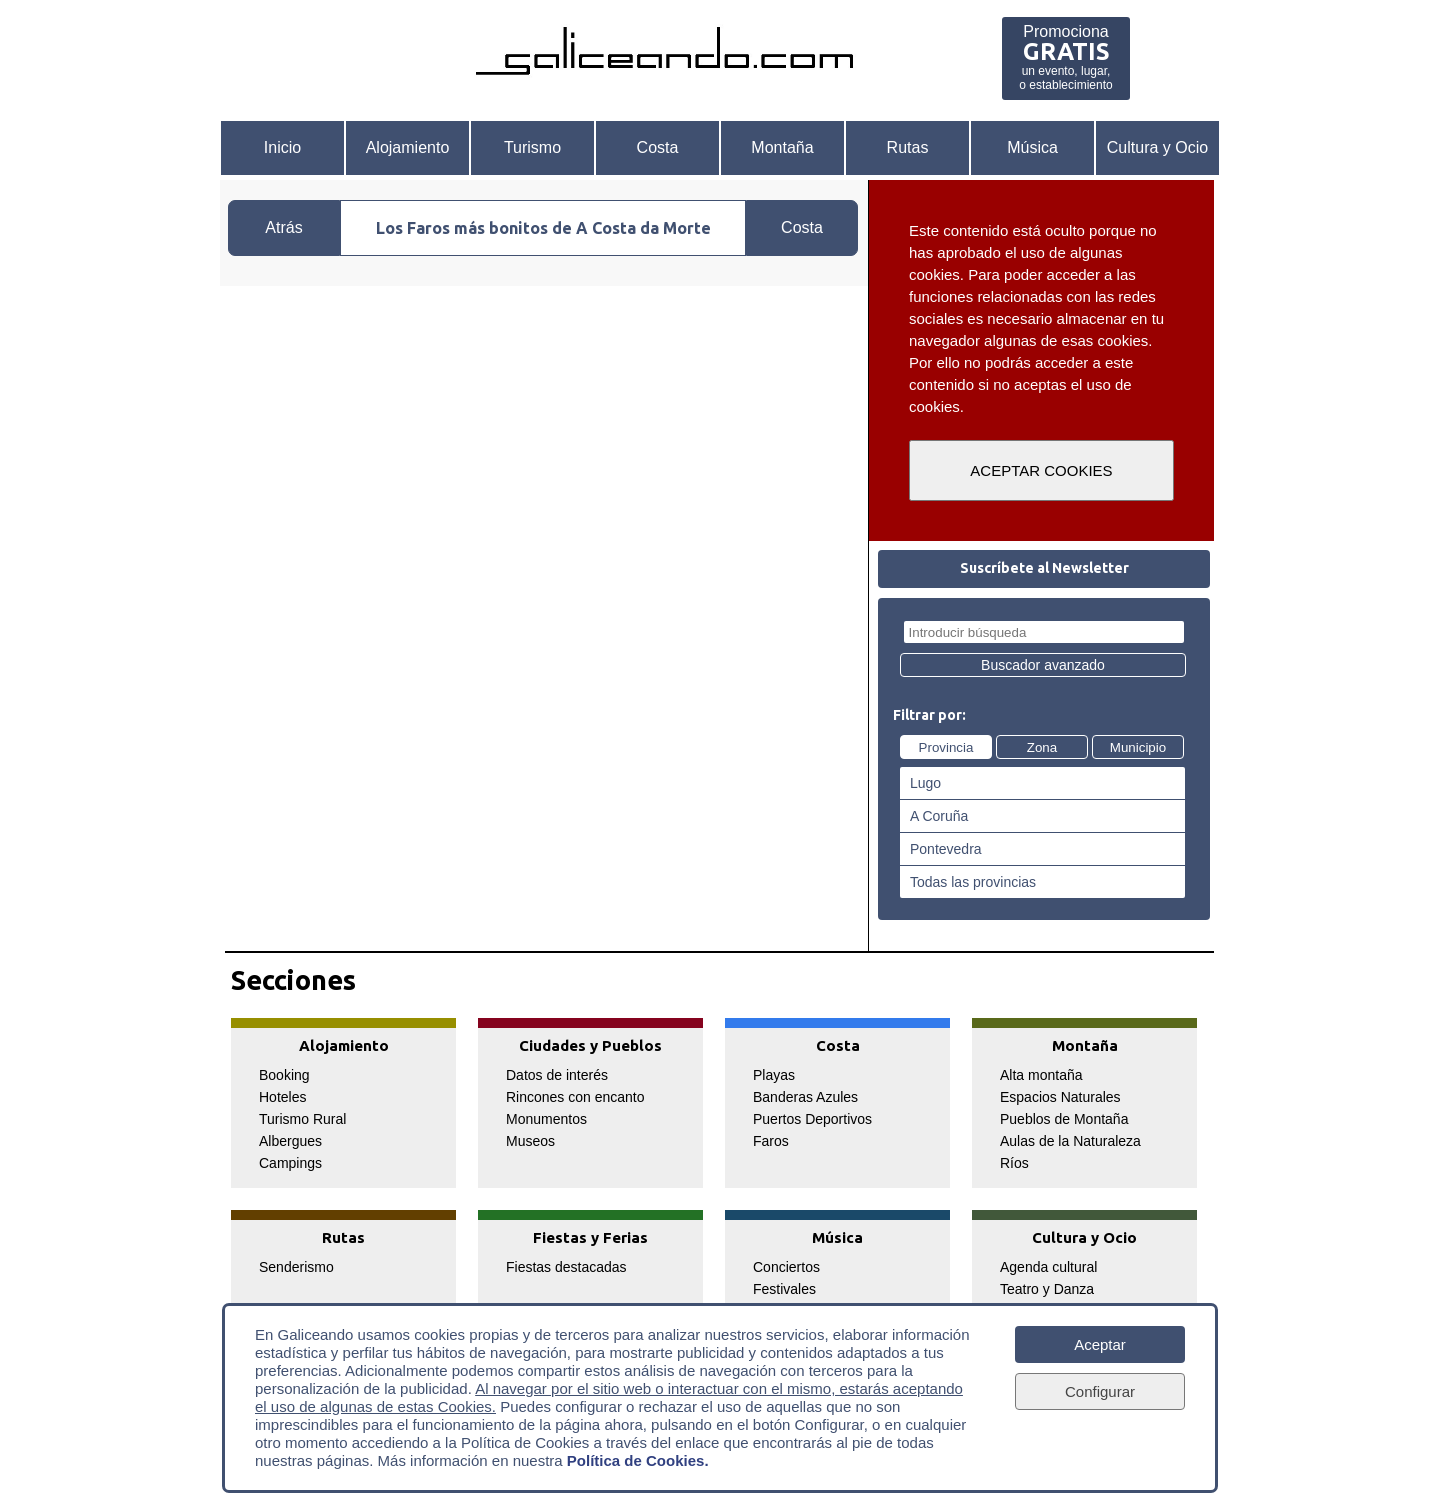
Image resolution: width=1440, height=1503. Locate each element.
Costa (658, 147)
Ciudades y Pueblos (590, 1045)
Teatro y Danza (1047, 1289)
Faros (771, 1141)
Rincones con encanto (575, 1097)
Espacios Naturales (1060, 1097)
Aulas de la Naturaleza (1070, 1141)
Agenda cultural (1048, 1267)
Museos (530, 1141)
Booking (284, 1075)
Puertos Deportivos (812, 1119)
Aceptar (1100, 1344)
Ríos (1014, 1163)
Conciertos (786, 1267)
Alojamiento (408, 147)
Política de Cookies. (638, 1460)
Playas (774, 1075)
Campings (290, 1163)
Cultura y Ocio (1157, 147)
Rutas (908, 147)
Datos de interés (557, 1075)
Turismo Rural (302, 1119)
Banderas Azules (805, 1097)
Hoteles (282, 1097)
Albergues (290, 1141)
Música (1032, 147)
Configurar (1100, 1391)
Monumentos (546, 1119)
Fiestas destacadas (566, 1267)
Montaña (782, 147)
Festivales (784, 1289)
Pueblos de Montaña (1064, 1119)
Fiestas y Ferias (590, 1237)
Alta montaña (1041, 1075)
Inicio (282, 147)
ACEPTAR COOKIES (1041, 470)
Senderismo (296, 1267)
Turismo (532, 147)
